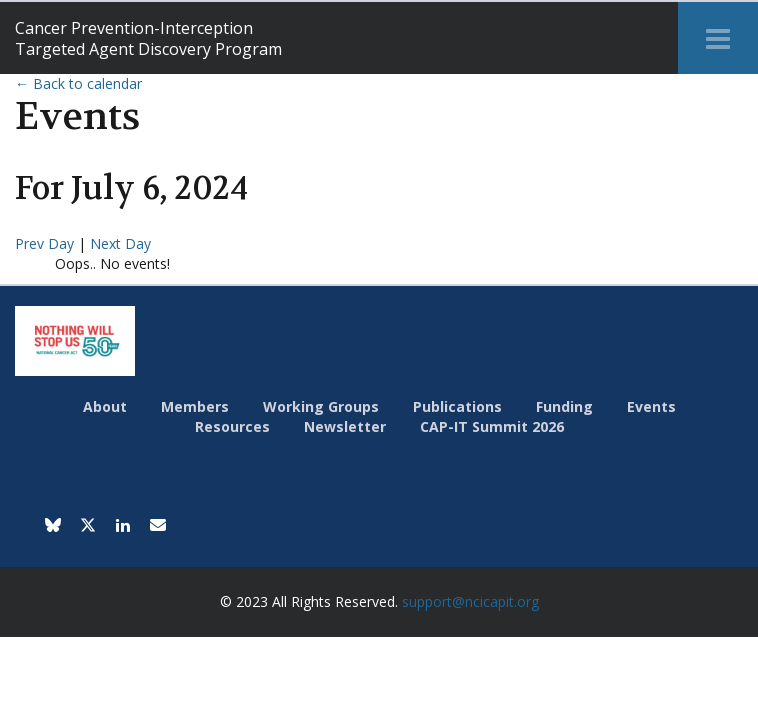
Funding (564, 406)
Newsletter (345, 426)
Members (195, 406)
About (105, 406)
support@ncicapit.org (470, 601)
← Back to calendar (78, 83)
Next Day (120, 243)
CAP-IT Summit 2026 (492, 426)
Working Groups (321, 406)
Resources (232, 426)
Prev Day (46, 243)
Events (651, 406)
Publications (457, 406)
